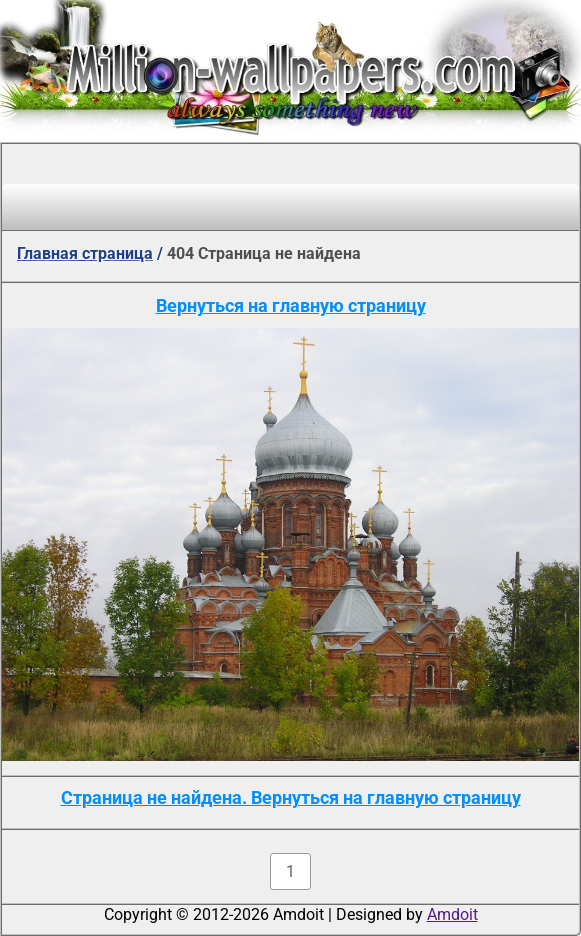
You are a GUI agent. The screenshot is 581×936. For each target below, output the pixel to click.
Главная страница (85, 253)
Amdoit (452, 914)
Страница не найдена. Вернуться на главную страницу (291, 797)
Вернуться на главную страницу (291, 305)
